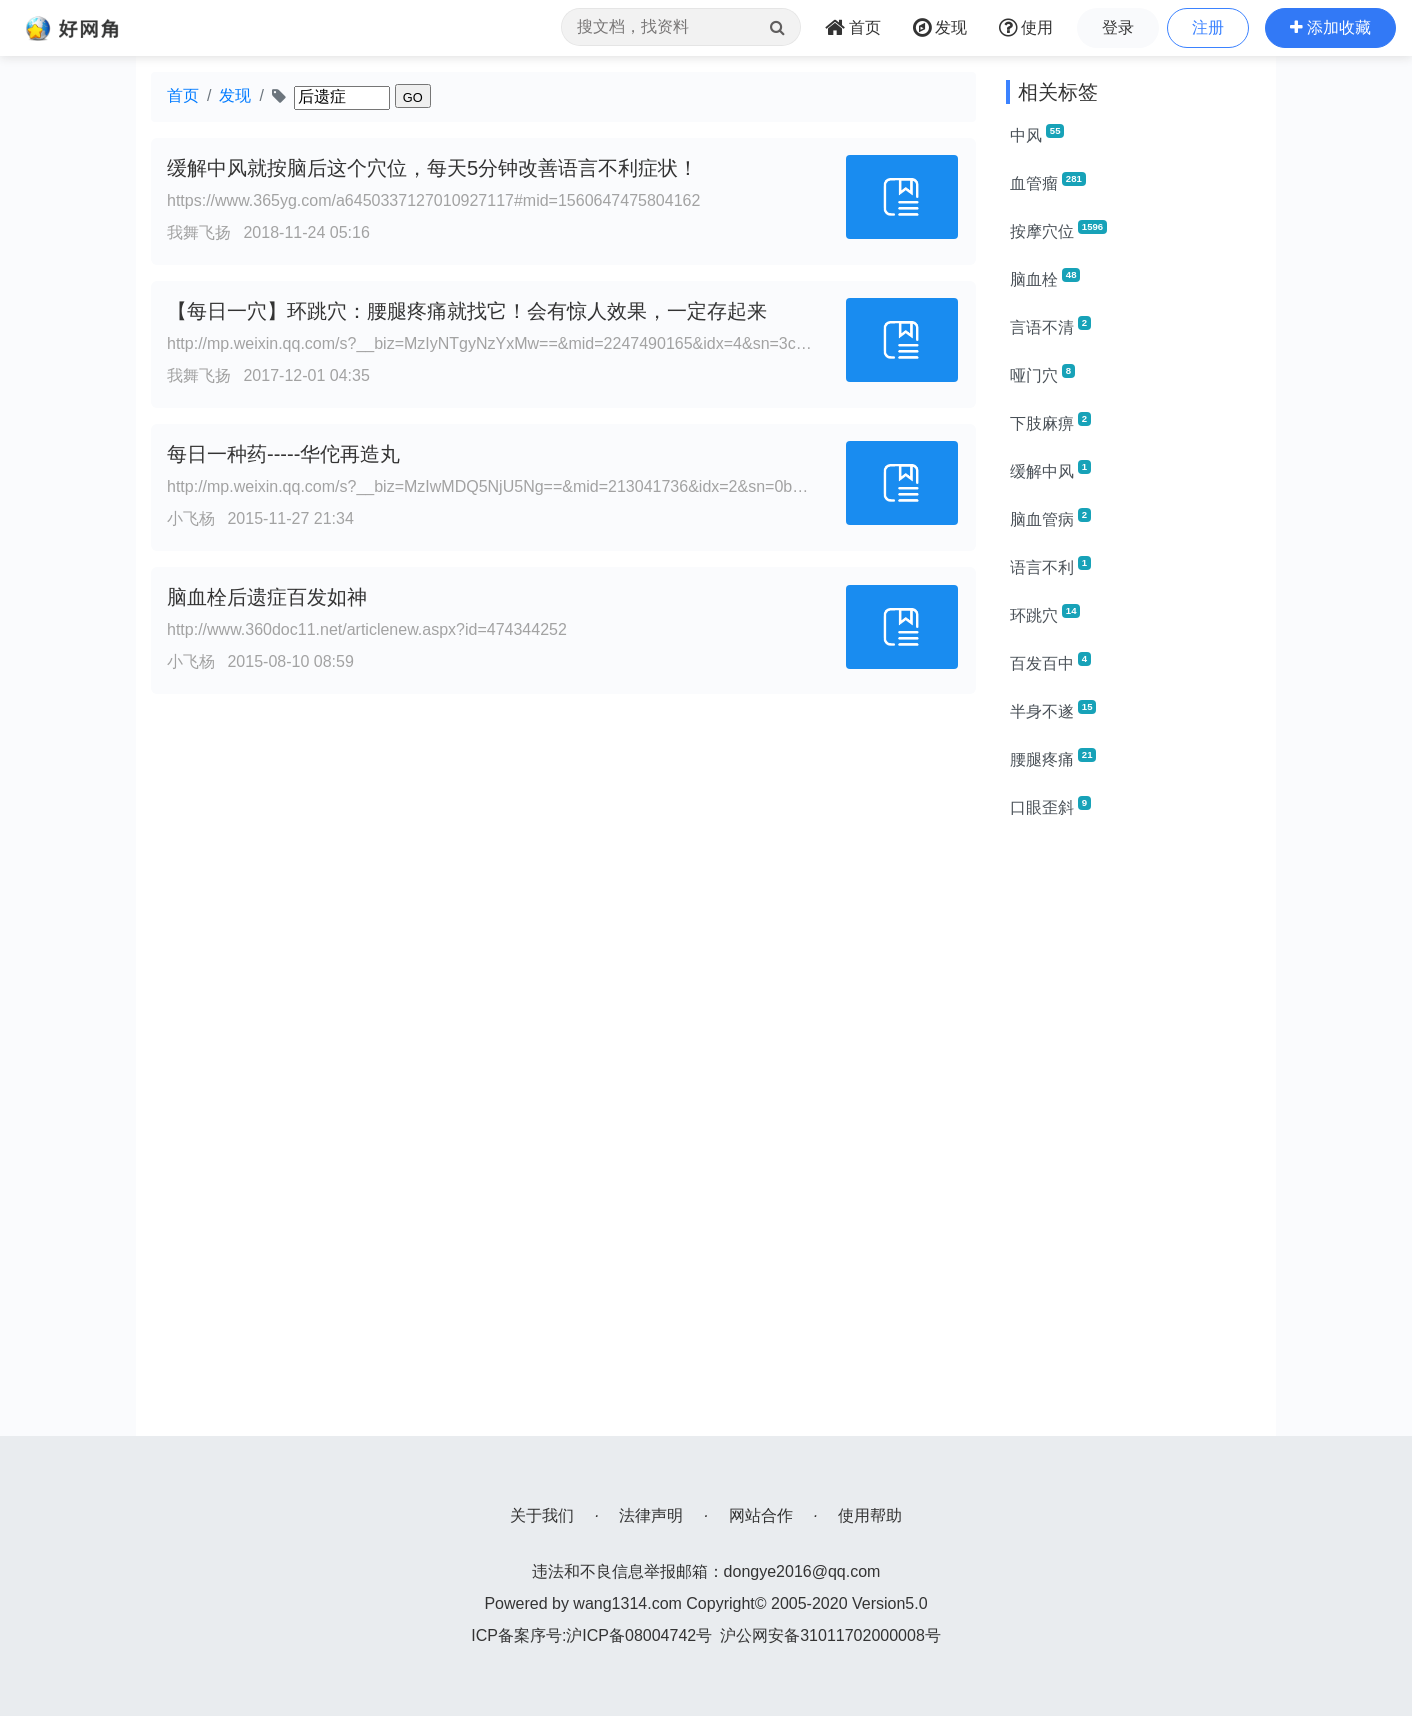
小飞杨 (191, 518)
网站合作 (761, 1515)
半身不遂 (1053, 710)
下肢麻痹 (1050, 422)
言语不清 (1050, 326)
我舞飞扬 (199, 232)
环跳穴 (1045, 614)
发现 (235, 95)
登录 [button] (1118, 27)
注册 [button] (1208, 27)
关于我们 (542, 1515)
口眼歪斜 (1050, 806)
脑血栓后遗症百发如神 (267, 597)
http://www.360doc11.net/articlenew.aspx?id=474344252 (367, 629)
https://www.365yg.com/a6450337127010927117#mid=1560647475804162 (433, 200)
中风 (1037, 134)
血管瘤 (1048, 182)
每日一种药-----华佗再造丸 (283, 454)
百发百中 (1050, 662)
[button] (1330, 28)
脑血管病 (1050, 518)
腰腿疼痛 (1053, 758)
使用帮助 (870, 1515)
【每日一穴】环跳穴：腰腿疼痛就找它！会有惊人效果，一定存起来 (467, 311)
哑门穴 (1042, 374)
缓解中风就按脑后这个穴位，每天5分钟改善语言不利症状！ (432, 168)
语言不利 (1050, 566)
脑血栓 (1045, 278)
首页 (183, 95)
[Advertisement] (1133, 1136)
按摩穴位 (1058, 230)
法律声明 (651, 1515)
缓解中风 (1050, 470)
